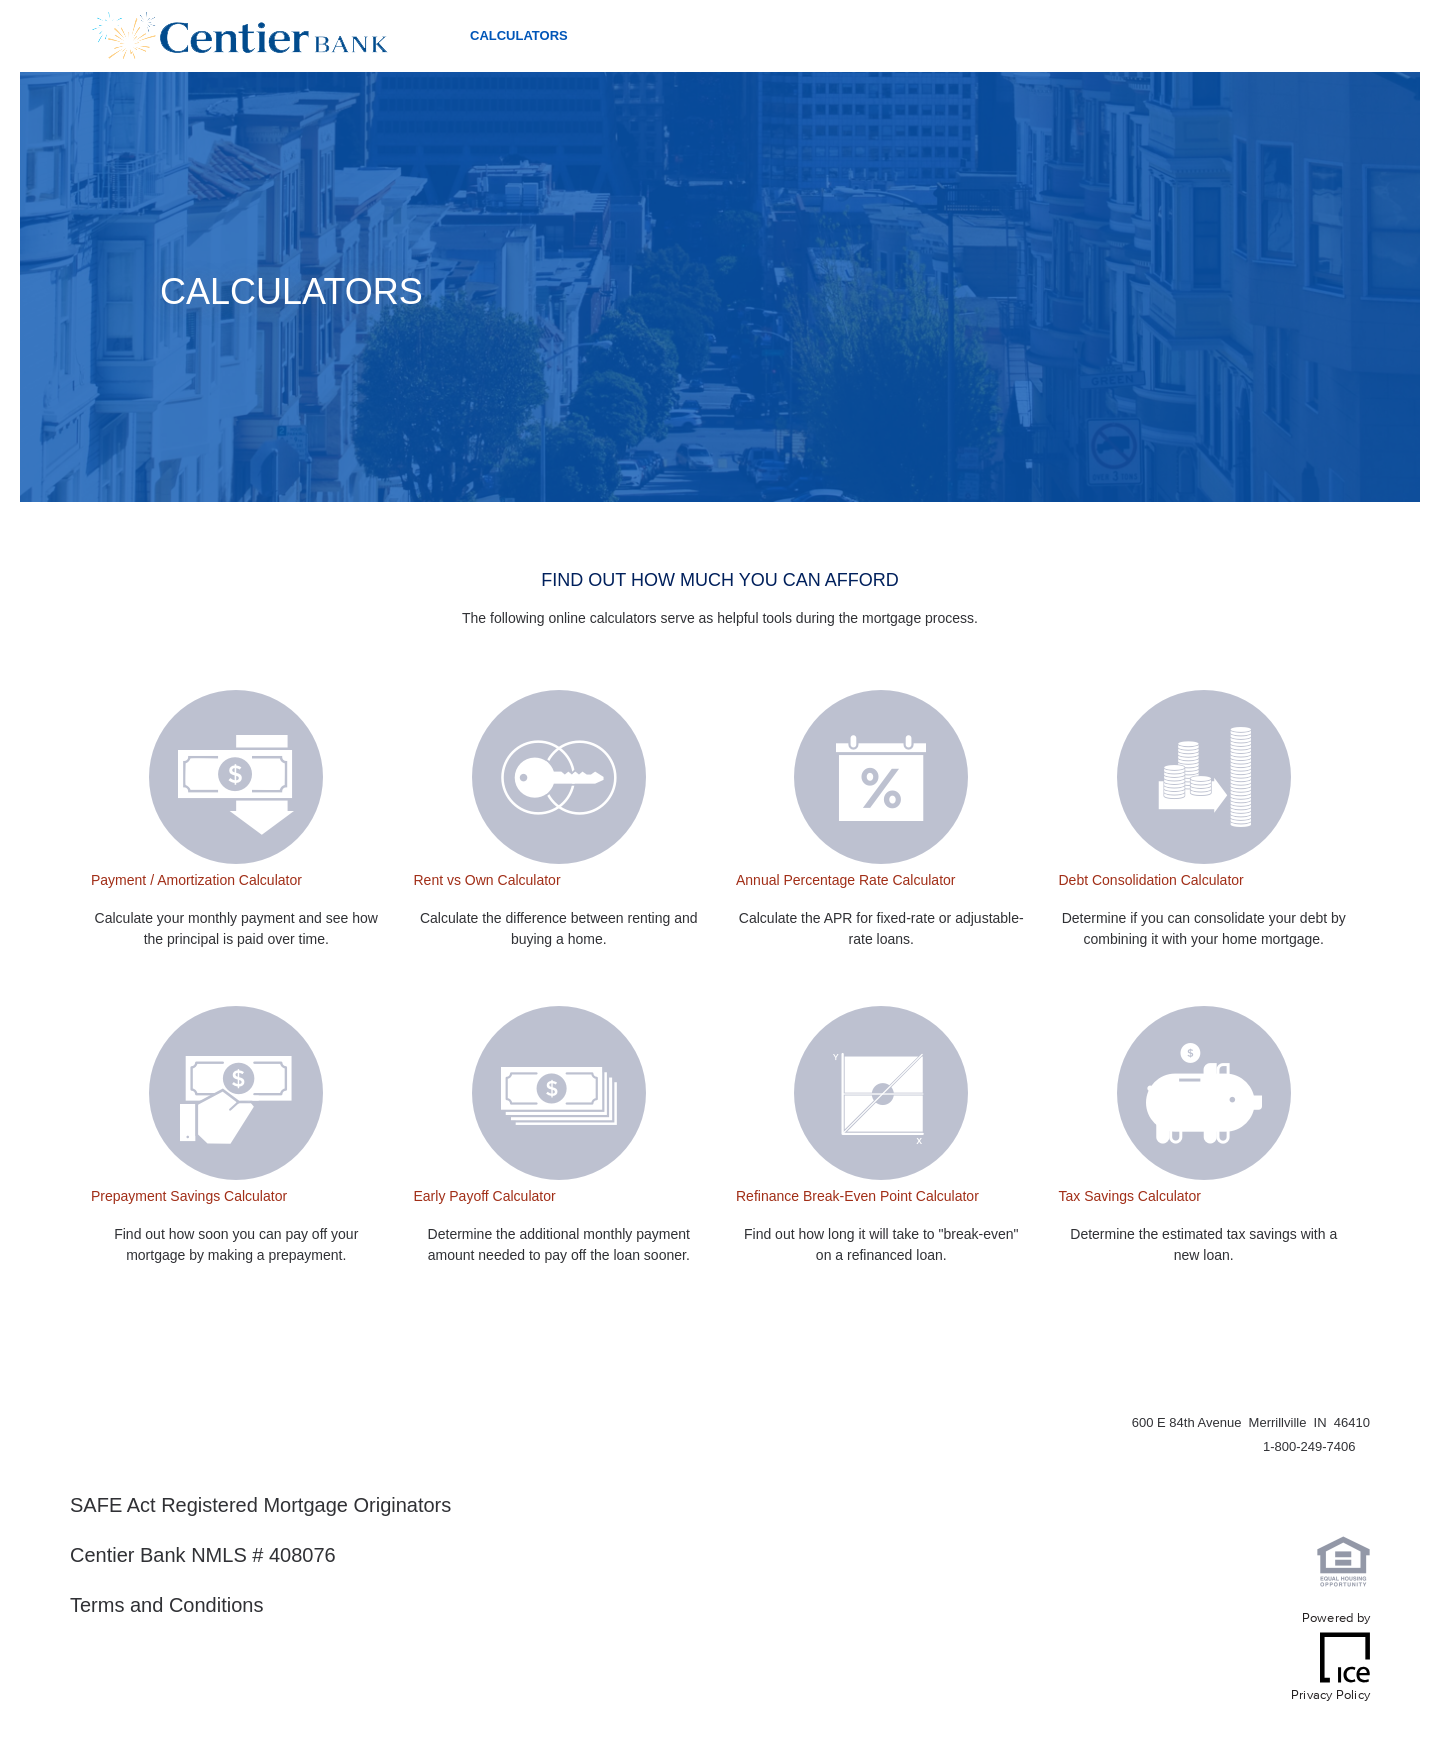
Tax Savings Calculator (1130, 1196)
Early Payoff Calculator (485, 1196)
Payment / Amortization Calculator (196, 880)
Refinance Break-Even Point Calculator (857, 1196)
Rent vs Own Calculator (487, 880)
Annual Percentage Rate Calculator (845, 880)
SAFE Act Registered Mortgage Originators (260, 1505)
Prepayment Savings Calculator (189, 1196)
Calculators (519, 35)
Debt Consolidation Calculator (1151, 880)
